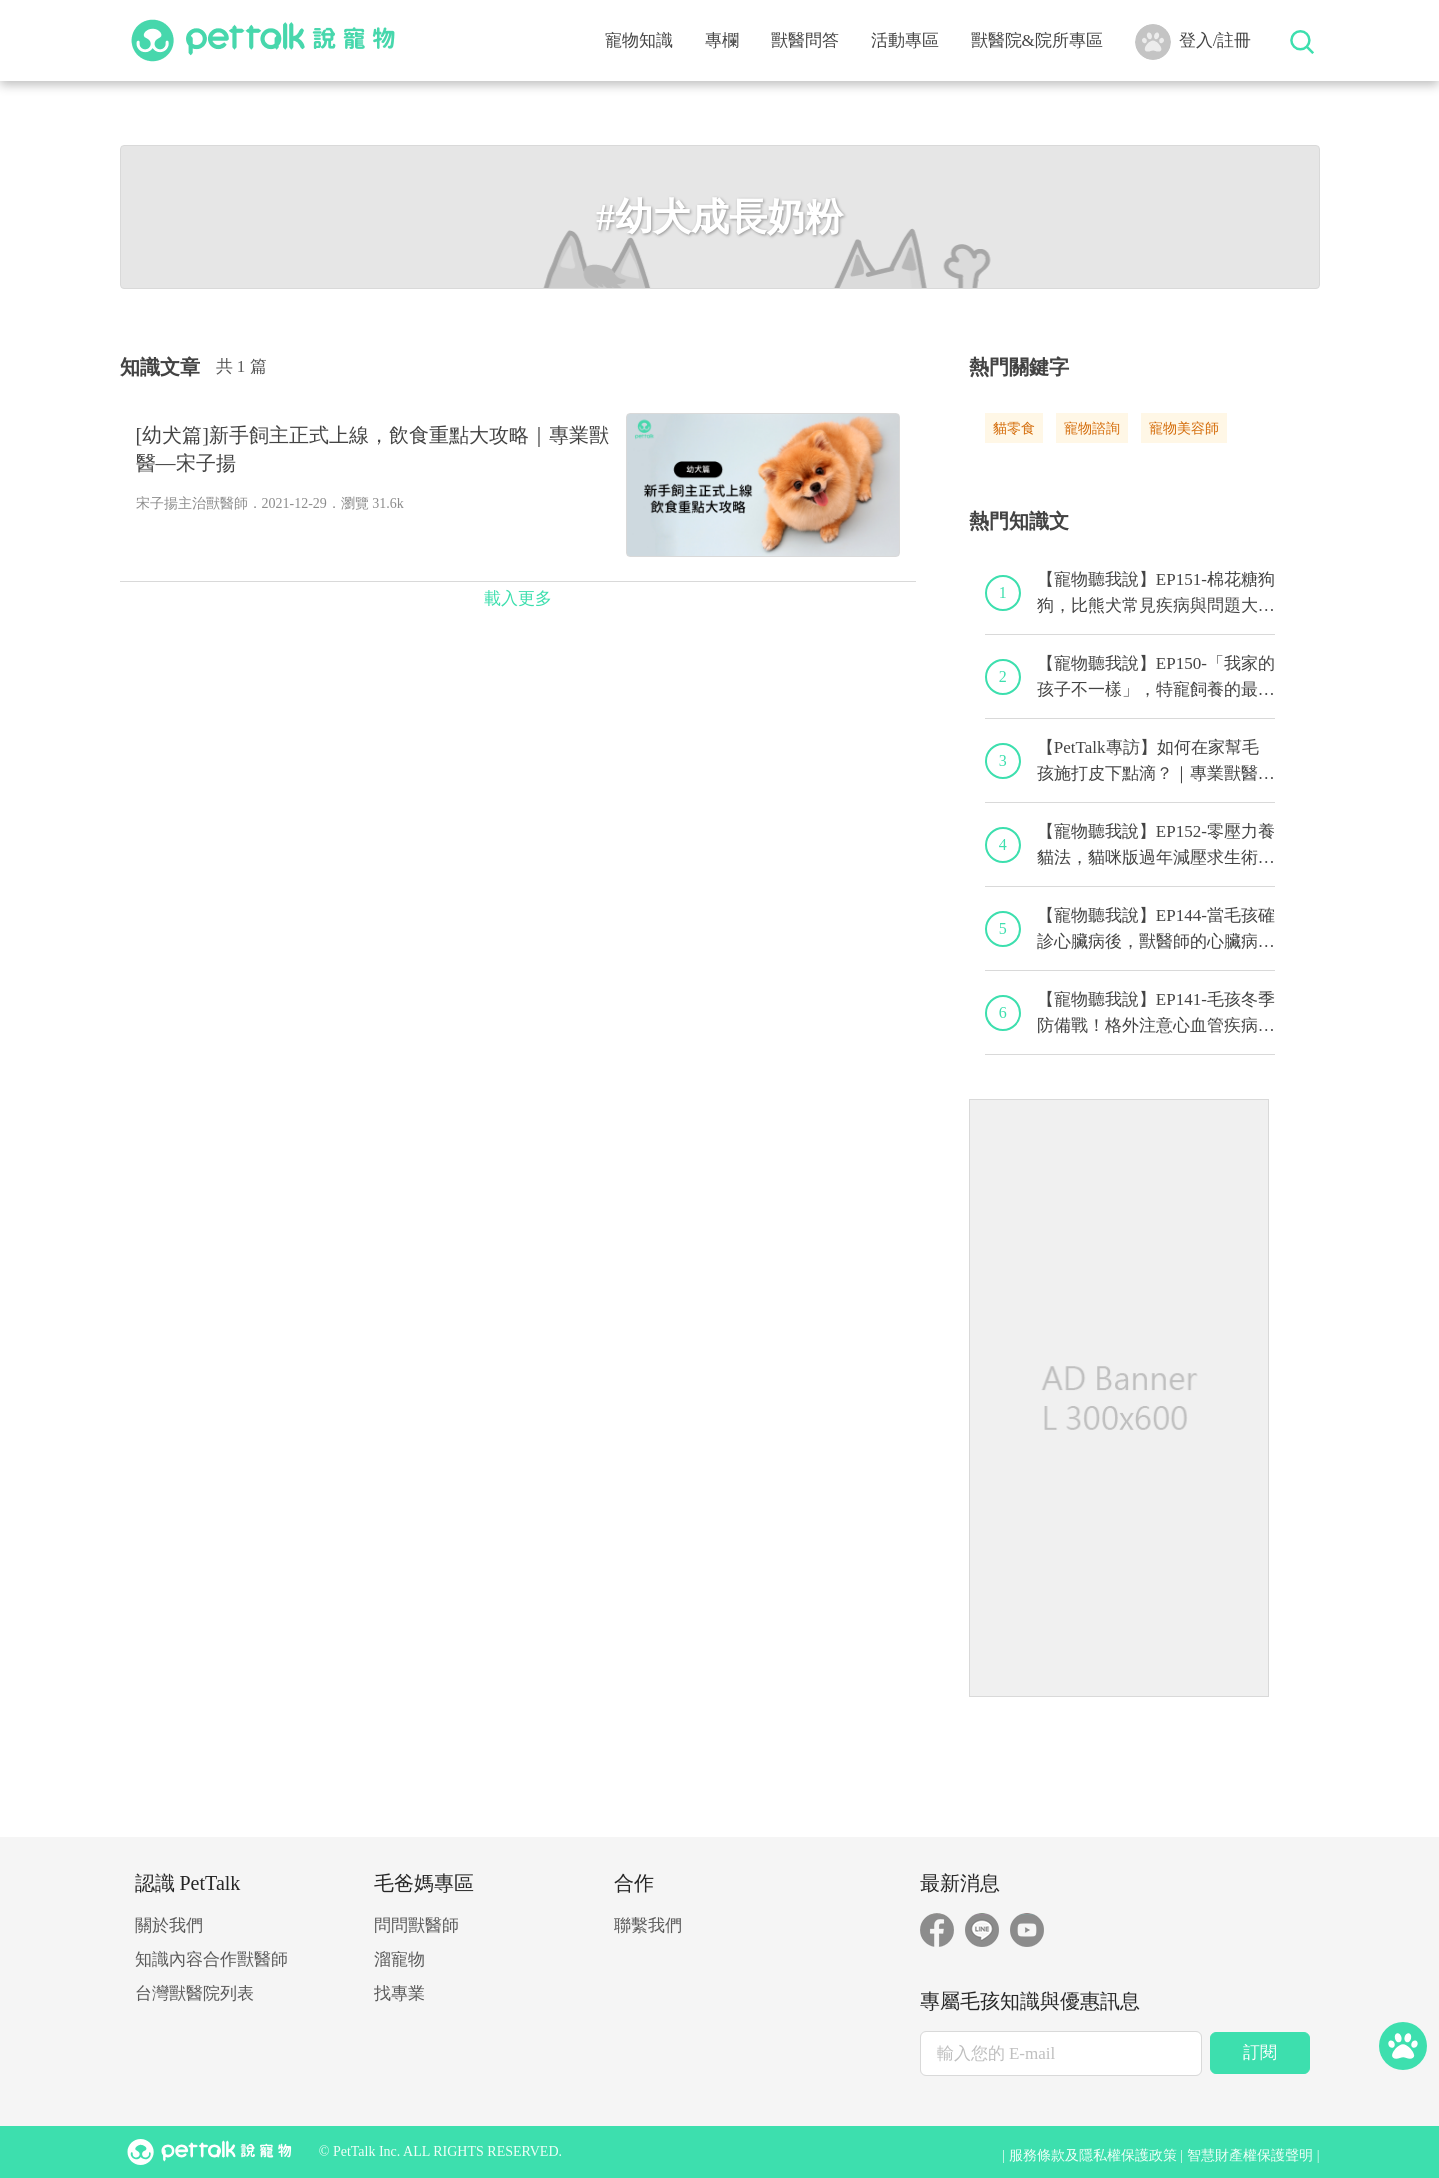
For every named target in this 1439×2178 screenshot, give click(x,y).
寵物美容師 (1184, 428)
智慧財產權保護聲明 (1250, 2155)
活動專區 (905, 40)
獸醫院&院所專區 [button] (1037, 40)
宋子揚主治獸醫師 (192, 503)
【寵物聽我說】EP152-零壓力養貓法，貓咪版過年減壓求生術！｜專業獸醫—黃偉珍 (1156, 846)
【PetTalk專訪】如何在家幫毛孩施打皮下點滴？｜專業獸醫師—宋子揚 (1156, 762)
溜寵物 (399, 1959)
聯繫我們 (648, 1925)
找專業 (399, 1993)
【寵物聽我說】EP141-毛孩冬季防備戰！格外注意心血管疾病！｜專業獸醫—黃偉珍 (1156, 1014)
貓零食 (1014, 428)
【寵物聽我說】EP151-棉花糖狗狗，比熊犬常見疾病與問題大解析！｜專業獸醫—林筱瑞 (1156, 594)
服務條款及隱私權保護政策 (1093, 2155)
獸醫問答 (805, 40)
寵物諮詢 (1092, 428)
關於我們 (169, 1925)
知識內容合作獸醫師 (211, 1959)
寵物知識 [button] (639, 40)
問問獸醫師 (416, 1925)
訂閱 (1260, 2052)
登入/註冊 (1193, 42)
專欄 (722, 40)
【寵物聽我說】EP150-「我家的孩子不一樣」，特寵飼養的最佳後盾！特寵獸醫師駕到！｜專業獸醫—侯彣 (1156, 678)
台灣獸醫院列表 (194, 1993)
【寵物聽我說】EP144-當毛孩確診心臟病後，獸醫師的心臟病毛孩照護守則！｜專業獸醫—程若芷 (1156, 930)
